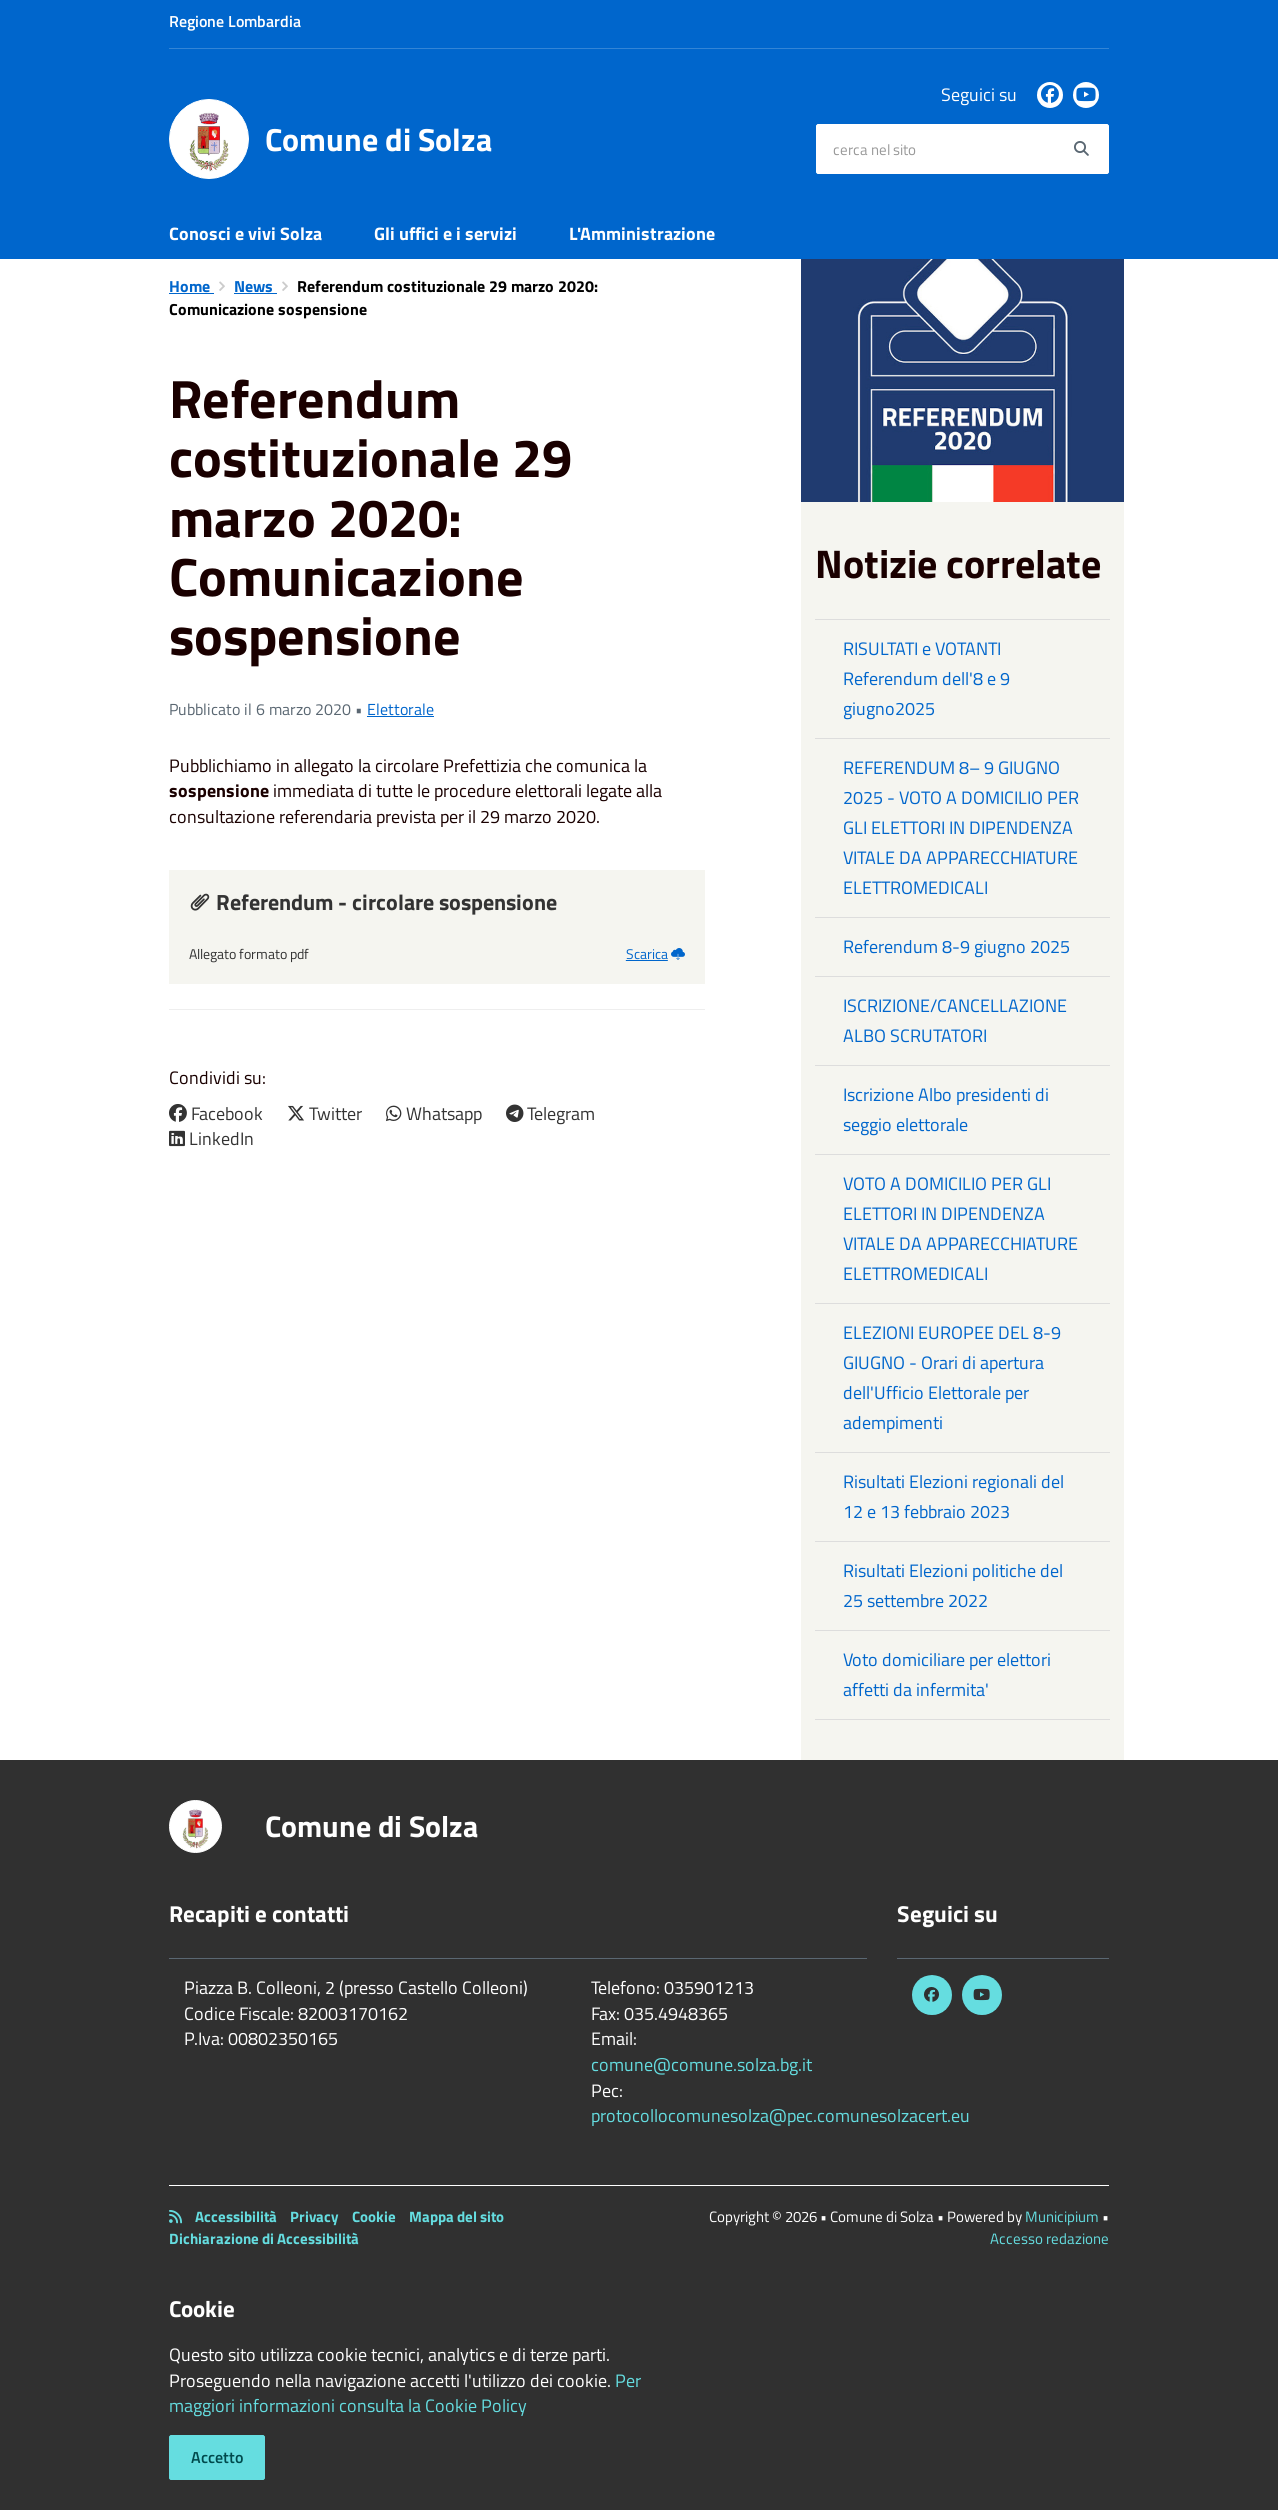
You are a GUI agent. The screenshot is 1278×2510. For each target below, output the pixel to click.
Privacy (314, 2216)
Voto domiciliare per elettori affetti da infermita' (947, 1674)
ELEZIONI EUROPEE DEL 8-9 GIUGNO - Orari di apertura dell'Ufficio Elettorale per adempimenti (952, 1377)
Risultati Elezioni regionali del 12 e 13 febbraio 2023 (953, 1496)
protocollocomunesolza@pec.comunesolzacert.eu (780, 2115)
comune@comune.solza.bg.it (701, 2064)
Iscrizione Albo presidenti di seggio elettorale (946, 1109)
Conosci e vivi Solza (245, 233)
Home (191, 286)
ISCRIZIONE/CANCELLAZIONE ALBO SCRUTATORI (955, 1020)
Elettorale (400, 709)
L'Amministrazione (642, 233)
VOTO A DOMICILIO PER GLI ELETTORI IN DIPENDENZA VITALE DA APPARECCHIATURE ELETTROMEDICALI (960, 1228)
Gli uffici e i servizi (445, 233)
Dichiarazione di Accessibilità (264, 2238)
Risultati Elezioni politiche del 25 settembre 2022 (953, 1585)
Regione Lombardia (235, 21)
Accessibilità (236, 2216)
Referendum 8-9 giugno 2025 (956, 946)
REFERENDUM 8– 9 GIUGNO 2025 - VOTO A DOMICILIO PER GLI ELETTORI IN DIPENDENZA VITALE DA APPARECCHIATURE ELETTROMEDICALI (961, 827)
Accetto (217, 2457)
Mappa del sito (456, 2216)
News (255, 286)
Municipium (1062, 2216)
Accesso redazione (1049, 2238)
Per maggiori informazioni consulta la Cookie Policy (405, 2393)
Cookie (374, 2216)
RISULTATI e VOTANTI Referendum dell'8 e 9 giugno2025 (926, 678)
